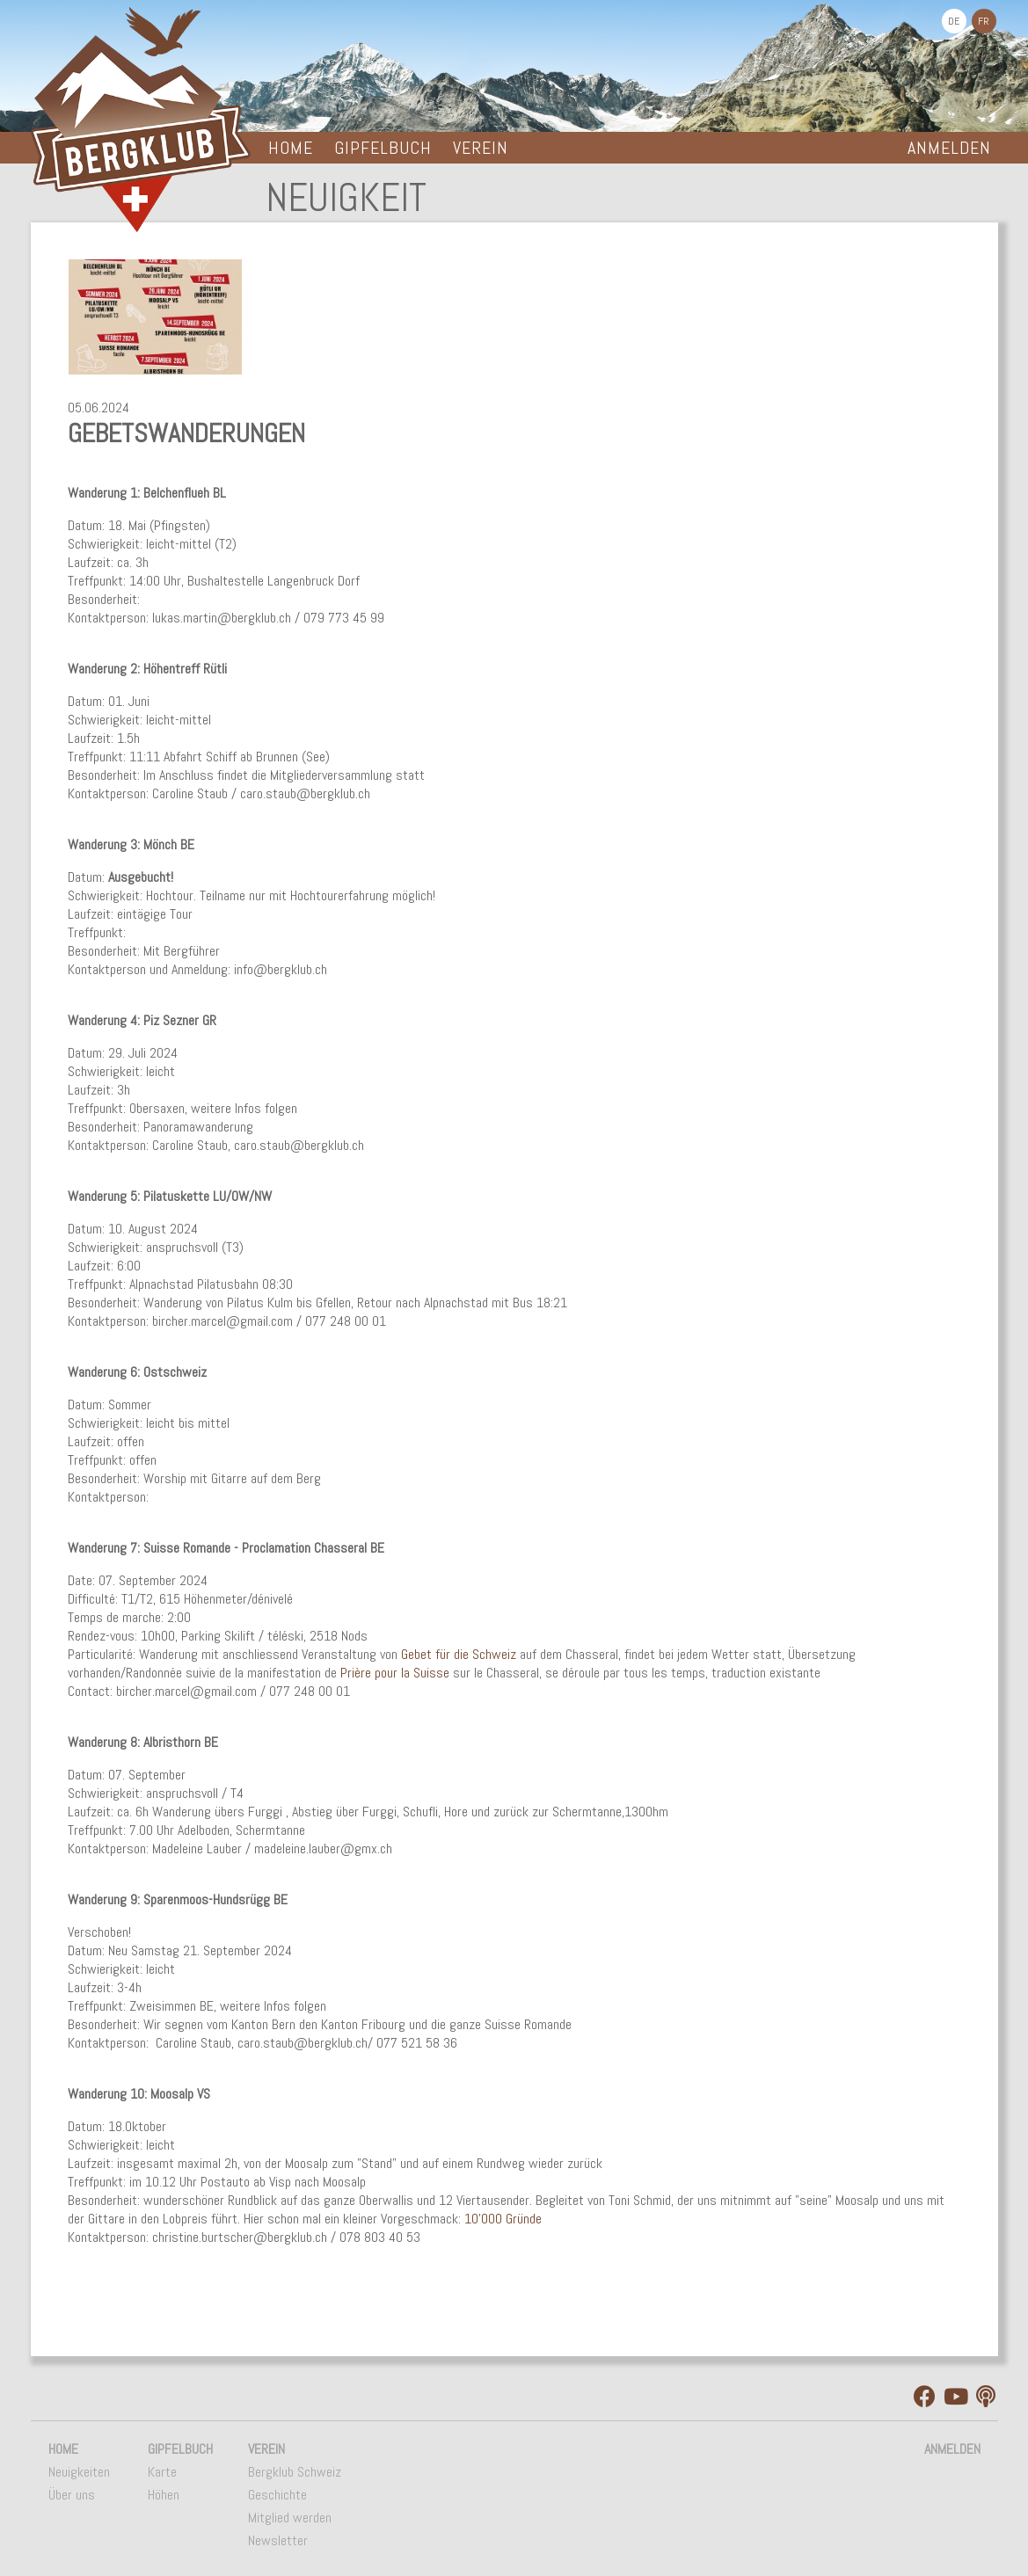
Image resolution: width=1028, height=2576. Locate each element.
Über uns (71, 2494)
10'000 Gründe (503, 2218)
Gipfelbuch (383, 147)
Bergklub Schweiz (294, 2472)
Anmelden (949, 147)
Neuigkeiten (79, 2472)
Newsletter (278, 2540)
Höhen (163, 2494)
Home (290, 147)
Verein (480, 147)
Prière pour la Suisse (394, 1672)
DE (953, 21)
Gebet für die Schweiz (458, 1654)
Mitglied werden (290, 2517)
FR (983, 21)
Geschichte (277, 2494)
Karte (162, 2472)
